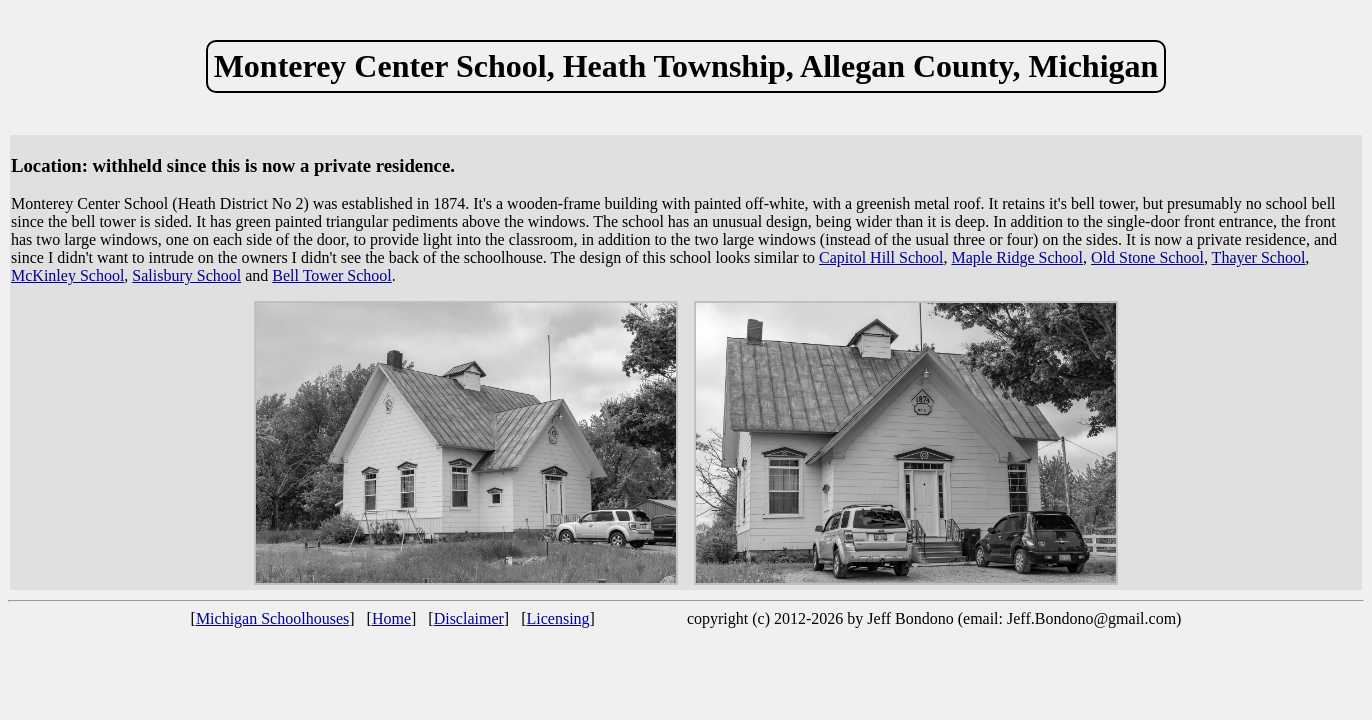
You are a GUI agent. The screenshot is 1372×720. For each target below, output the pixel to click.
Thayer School (1259, 257)
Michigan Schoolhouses (272, 618)
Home (391, 618)
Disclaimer (469, 618)
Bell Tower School (331, 275)
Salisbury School (186, 275)
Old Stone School (1147, 257)
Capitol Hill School (881, 257)
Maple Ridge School (1017, 257)
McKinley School (67, 275)
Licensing (558, 618)
